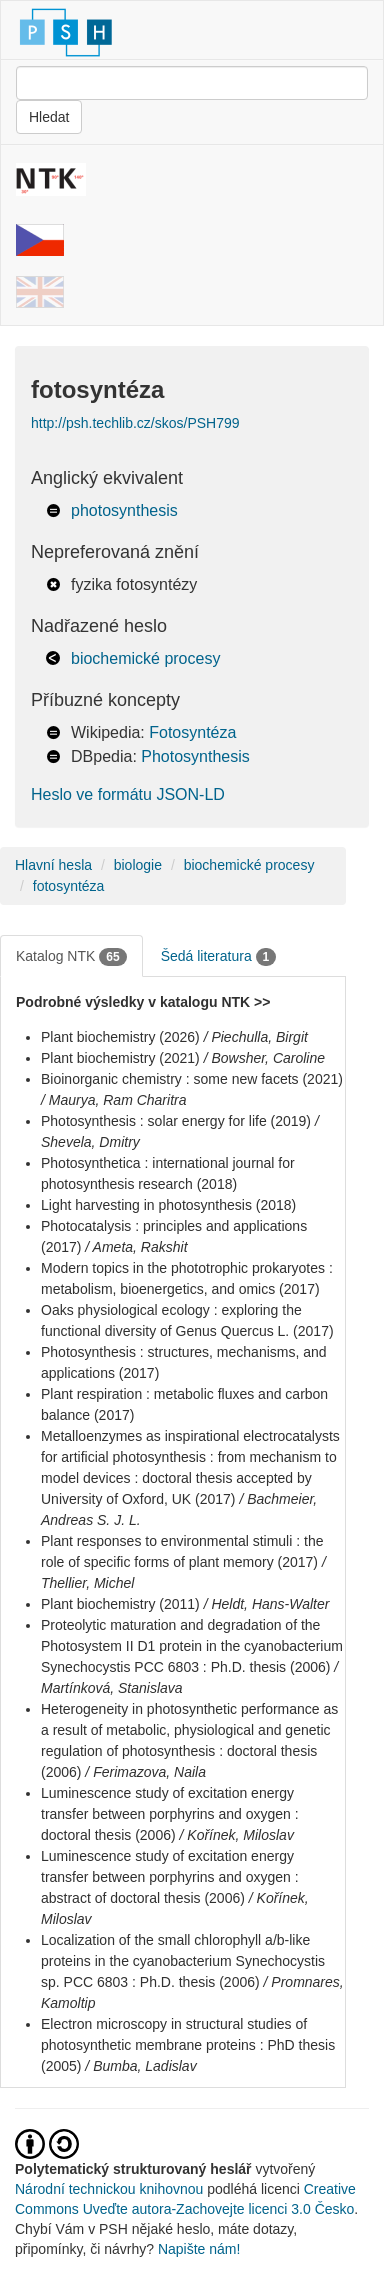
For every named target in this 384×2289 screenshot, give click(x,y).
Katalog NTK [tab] (71, 957)
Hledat (49, 117)
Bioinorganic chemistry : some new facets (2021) (192, 1079)
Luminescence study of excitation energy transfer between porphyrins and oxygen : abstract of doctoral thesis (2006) (170, 1877)
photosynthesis (124, 510)
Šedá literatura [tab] (219, 957)
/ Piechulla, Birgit (256, 1037)
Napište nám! (199, 2249)
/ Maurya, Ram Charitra (113, 1100)
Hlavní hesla (53, 865)
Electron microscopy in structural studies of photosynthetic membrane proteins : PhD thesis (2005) (188, 2045)
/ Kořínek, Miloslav (237, 1835)
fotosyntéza (69, 886)
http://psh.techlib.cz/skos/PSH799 (135, 423)
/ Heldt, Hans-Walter (267, 1604)
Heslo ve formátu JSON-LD (128, 794)
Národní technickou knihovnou (109, 2189)
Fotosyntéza (192, 732)
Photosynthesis (195, 756)
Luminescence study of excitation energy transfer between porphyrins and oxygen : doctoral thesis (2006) (170, 1814)
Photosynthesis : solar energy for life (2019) (176, 1121)
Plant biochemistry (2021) (120, 1058)
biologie (138, 865)
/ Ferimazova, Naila (145, 1772)
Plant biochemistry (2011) (120, 1604)
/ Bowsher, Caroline (264, 1058)
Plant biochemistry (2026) (120, 1037)
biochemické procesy (145, 658)
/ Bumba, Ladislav (140, 2066)
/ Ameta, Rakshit (136, 1247)
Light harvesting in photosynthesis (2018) (168, 1205)
